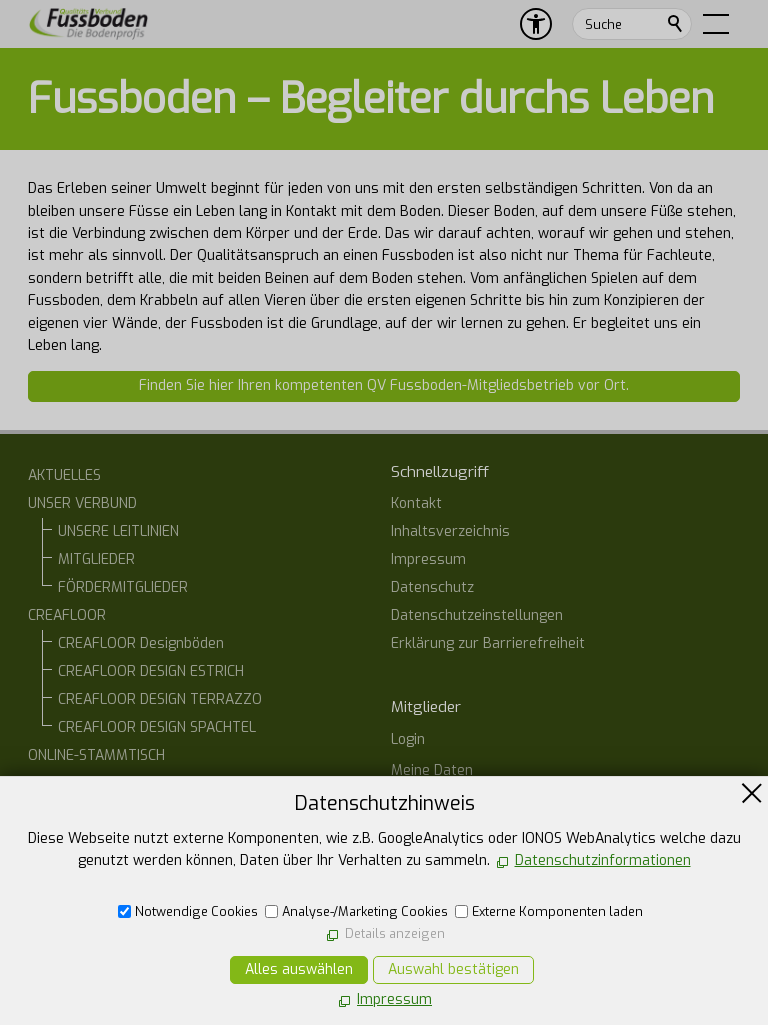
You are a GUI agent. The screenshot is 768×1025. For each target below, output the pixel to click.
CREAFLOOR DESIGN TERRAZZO (160, 699)
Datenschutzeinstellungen (477, 615)
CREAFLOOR (67, 615)
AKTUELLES (64, 475)
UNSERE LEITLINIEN (118, 531)
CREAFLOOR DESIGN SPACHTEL (157, 727)
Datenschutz (432, 587)
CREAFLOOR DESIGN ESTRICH (151, 671)
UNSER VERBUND (82, 503)
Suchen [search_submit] (676, 24)
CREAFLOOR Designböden (141, 643)
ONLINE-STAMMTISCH (96, 755)
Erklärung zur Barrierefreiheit (488, 643)
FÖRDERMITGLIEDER (123, 587)
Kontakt (416, 503)
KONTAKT (58, 783)
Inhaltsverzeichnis (450, 531)
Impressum (428, 559)
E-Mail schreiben (466, 950)
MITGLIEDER (96, 559)
